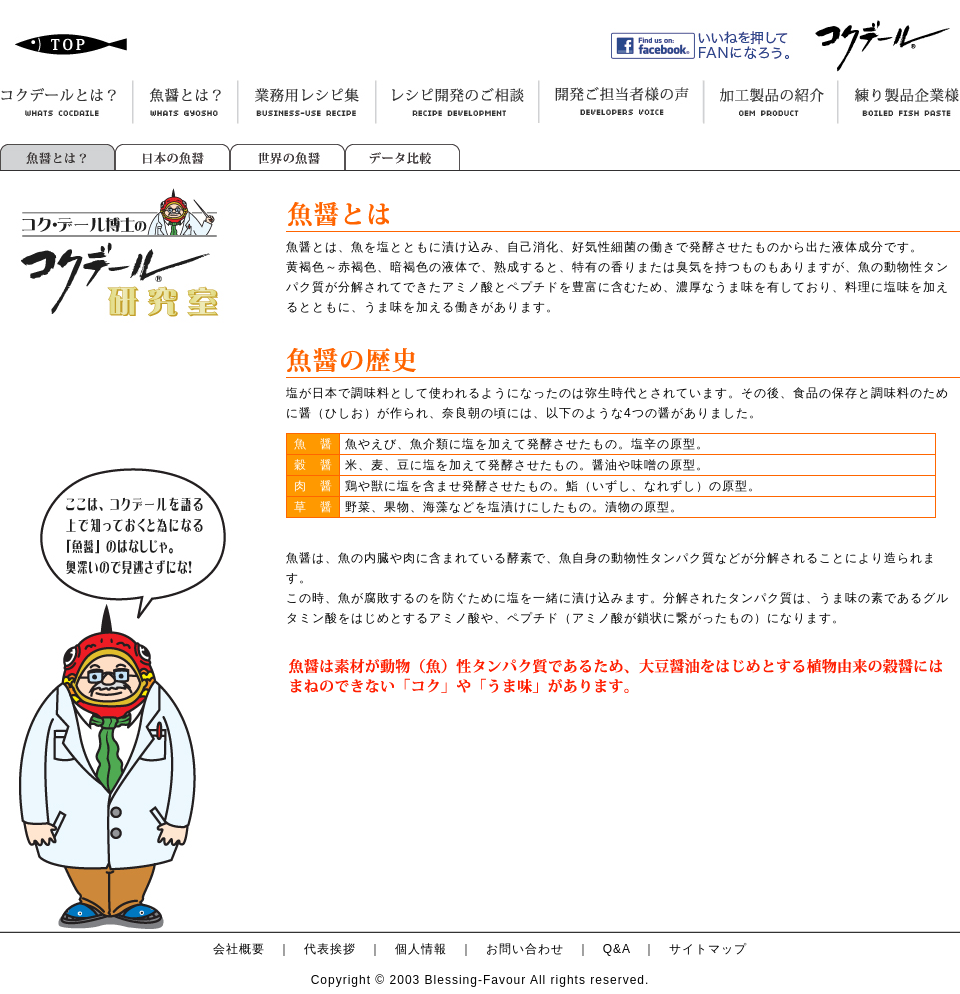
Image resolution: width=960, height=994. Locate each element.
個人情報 (421, 949)
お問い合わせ (525, 949)
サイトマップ (708, 949)
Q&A (617, 949)
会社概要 (239, 949)
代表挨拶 (330, 949)
